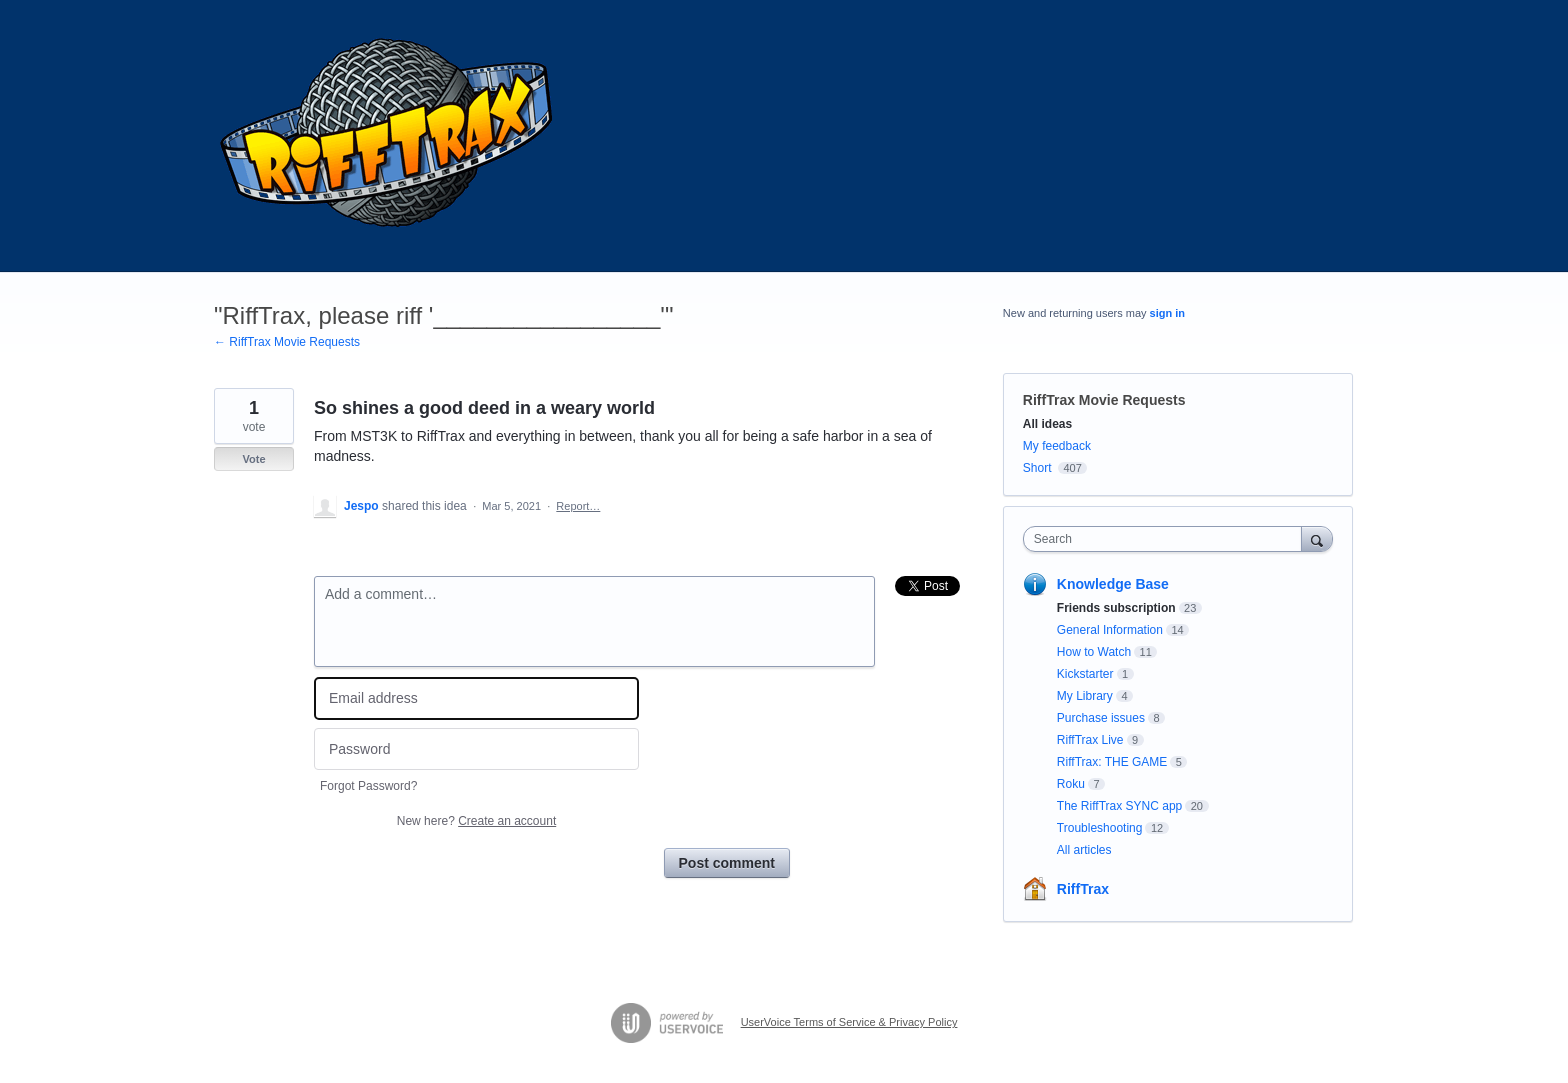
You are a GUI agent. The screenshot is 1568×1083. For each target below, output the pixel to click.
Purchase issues (1101, 718)
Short (1037, 468)
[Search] (1317, 538)
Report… (578, 506)
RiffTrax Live (1090, 740)
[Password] (476, 749)
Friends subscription (1116, 608)
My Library (1085, 696)
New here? (476, 821)
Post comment (727, 863)
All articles (1084, 850)
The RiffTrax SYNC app (1119, 806)
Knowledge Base (1113, 584)
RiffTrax (1083, 889)
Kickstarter (1085, 674)
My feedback (1057, 446)
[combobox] (1167, 539)
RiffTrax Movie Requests (1104, 400)
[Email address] (476, 698)
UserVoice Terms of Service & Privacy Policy (849, 1022)
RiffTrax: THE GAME (1112, 762)
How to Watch (1094, 652)
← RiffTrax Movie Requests (287, 342)
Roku (1071, 784)
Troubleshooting (1100, 828)
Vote (253, 459)
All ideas (1047, 424)
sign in (1167, 313)
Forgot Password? (368, 786)
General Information (1110, 630)
